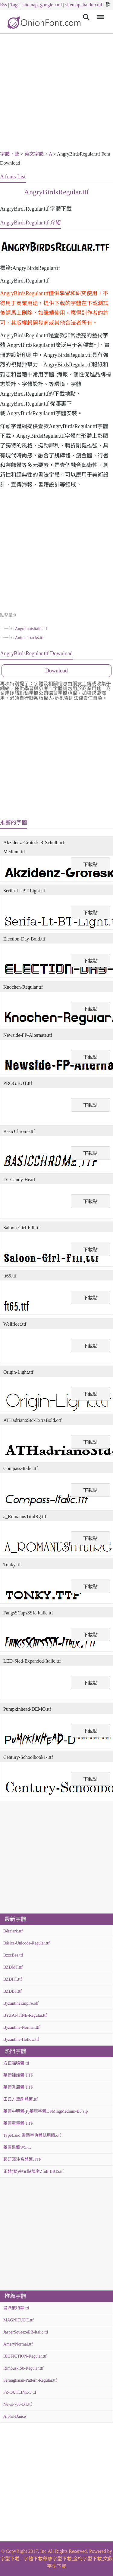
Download (56, 671)
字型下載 (10, 2558)
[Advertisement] (56, 93)
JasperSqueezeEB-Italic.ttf (25, 2332)
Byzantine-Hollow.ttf (21, 2039)
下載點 (90, 864)
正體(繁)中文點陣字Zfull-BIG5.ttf (33, 2171)
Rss (3, 4)
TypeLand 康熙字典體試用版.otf (32, 2135)
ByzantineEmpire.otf (21, 2003)
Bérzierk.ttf (13, 1931)
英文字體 (34, 153)
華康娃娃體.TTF (18, 2075)
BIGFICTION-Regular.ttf (24, 2356)
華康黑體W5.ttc (17, 2147)
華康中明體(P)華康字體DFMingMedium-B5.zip (45, 2111)
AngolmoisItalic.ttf (31, 628)
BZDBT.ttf (12, 1991)
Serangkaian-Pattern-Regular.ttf (30, 2380)
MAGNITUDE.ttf (18, 2320)
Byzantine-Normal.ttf (21, 2027)
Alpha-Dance (14, 2416)
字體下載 (9, 153)
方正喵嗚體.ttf (16, 2063)
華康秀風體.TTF (18, 2087)
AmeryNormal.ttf (18, 2344)
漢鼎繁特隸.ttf (16, 2308)
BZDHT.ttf (12, 1979)
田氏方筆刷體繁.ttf (20, 2099)
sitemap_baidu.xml (83, 4)
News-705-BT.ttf (17, 2404)
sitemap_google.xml (42, 4)
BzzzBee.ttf (13, 1955)
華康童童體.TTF (18, 2123)
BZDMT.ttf (13, 1967)
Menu (99, 14)
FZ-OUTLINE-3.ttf (19, 2392)
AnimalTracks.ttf (29, 637)
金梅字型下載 (87, 2558)
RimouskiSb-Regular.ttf (23, 2368)
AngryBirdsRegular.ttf (56, 192)
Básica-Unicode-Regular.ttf (26, 1943)
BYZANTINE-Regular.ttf (25, 2015)
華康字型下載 (57, 2558)
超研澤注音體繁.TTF (22, 2159)
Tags (14, 4)
